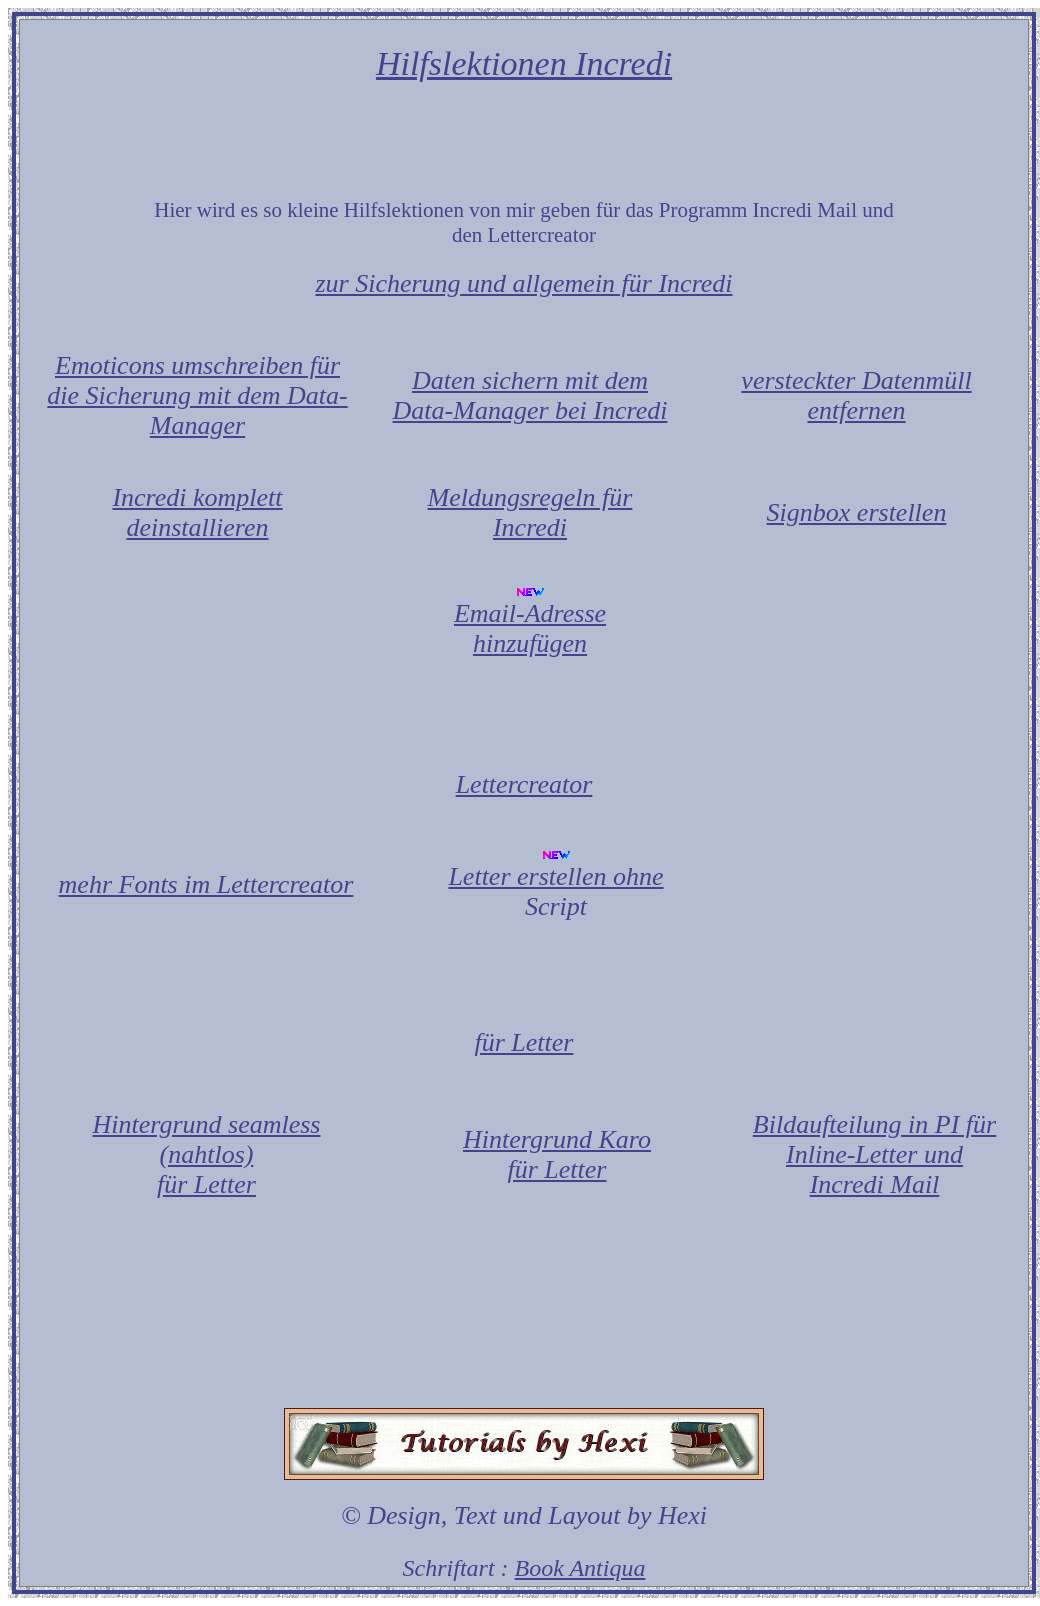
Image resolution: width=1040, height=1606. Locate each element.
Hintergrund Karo (557, 1139)
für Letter (206, 1184)
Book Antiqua (580, 1568)
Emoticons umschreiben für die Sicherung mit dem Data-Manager (197, 395)
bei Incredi (611, 410)
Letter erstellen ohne (555, 876)
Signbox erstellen (857, 512)
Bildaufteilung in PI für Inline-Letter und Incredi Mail (874, 1154)
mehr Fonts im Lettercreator (206, 884)
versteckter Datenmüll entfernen (856, 395)
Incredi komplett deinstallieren (197, 512)
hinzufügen (530, 643)
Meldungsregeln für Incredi (530, 512)
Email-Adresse (530, 613)
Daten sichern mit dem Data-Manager (521, 395)
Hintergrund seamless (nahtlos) (207, 1139)
